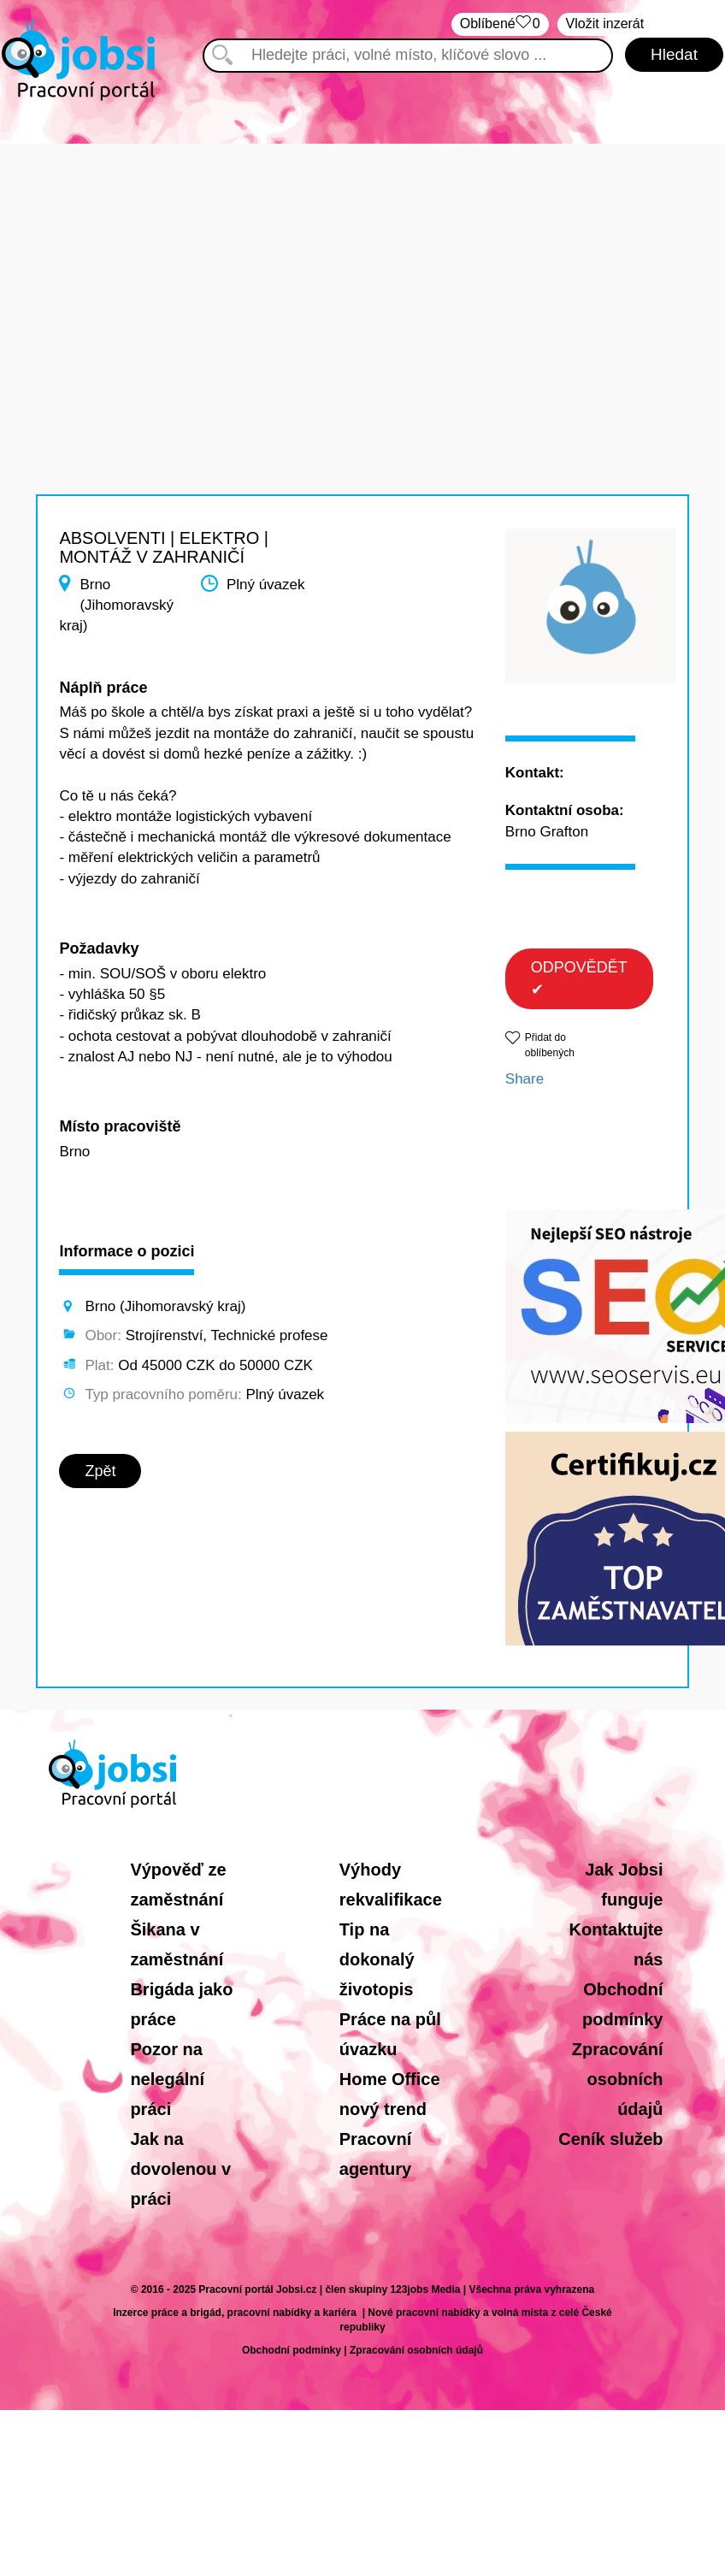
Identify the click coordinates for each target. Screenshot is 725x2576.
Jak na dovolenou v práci (180, 2169)
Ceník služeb (610, 2139)
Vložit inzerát (605, 23)
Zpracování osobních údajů (617, 2079)
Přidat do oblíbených (550, 1044)
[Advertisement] (362, 263)
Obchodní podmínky (291, 2350)
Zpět (100, 1471)
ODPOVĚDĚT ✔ (579, 978)
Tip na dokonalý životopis (377, 1959)
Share (524, 1079)
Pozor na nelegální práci (167, 2079)
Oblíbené (500, 24)
